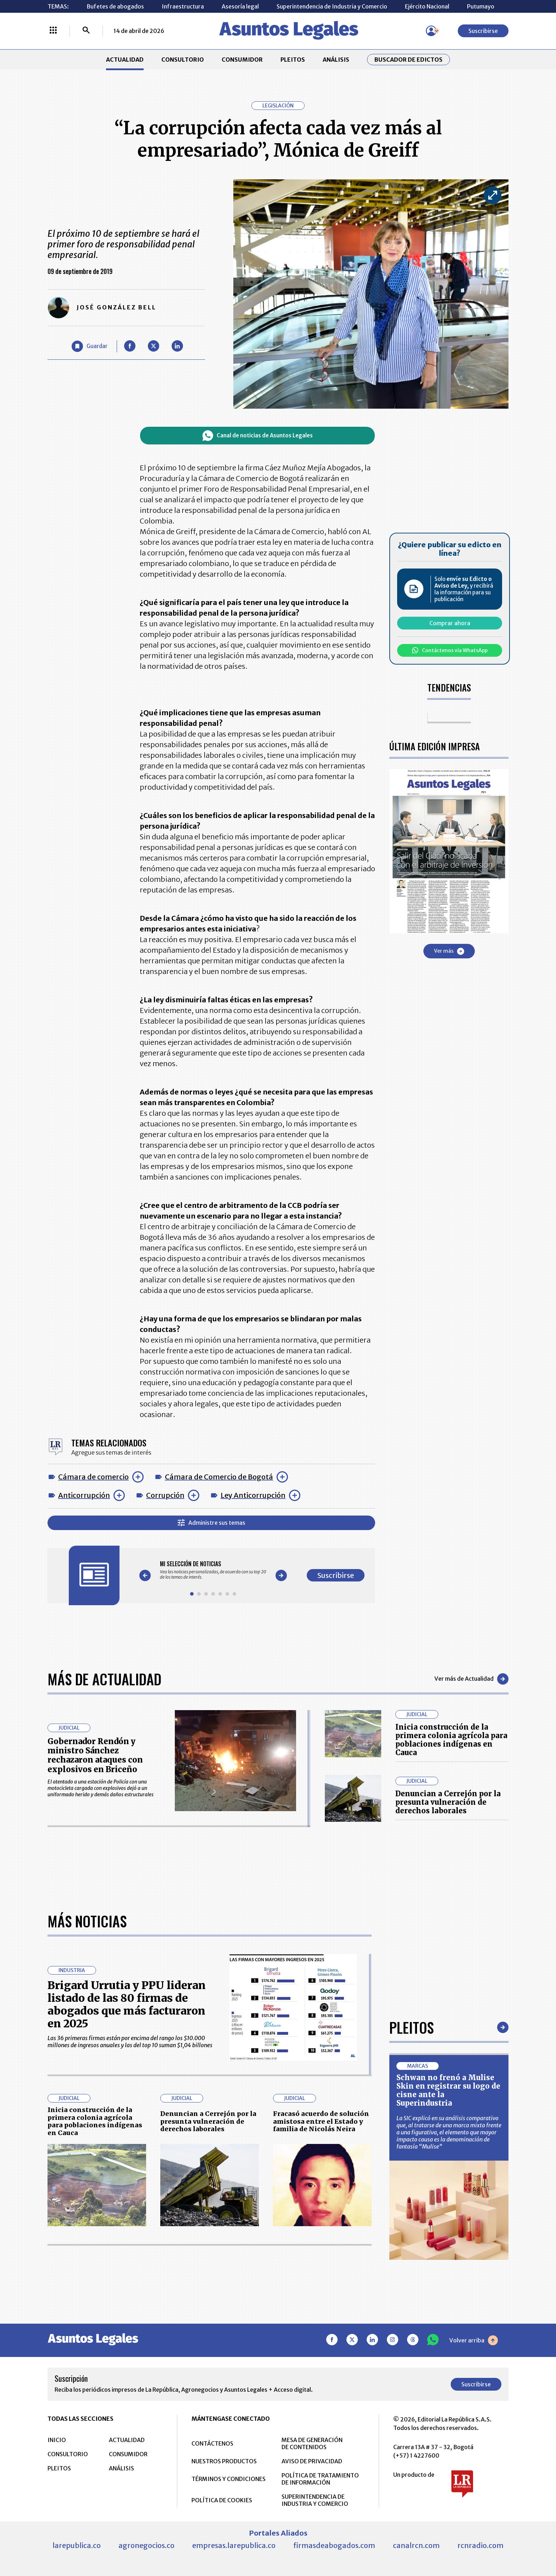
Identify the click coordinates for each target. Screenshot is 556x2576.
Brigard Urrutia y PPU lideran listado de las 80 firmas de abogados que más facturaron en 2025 (127, 2228)
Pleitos (411, 2251)
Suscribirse (483, 30)
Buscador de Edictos (408, 59)
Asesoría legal (240, 6)
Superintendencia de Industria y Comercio (332, 6)
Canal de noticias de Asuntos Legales (257, 435)
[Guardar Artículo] (90, 346)
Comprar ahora (449, 623)
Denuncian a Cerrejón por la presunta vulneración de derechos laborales (448, 1802)
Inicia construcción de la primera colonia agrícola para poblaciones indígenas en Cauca (451, 1740)
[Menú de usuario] (431, 31)
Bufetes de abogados (115, 6)
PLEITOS (292, 59)
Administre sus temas (211, 1523)
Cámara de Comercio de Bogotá (219, 1476)
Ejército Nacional (427, 6)
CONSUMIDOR (242, 59)
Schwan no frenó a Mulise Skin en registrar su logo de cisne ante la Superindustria (448, 2314)
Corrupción (165, 1495)
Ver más (449, 951)
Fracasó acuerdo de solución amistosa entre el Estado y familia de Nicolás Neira (321, 2345)
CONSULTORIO (182, 59)
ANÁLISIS (336, 59)
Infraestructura (183, 6)
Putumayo (480, 6)
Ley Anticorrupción (253, 1495)
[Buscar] (86, 30)
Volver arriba (473, 2564)
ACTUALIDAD (125, 59)
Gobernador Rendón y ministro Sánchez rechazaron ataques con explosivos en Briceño (95, 1755)
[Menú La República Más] (53, 30)
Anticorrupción (84, 1495)
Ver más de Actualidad (471, 1679)
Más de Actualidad (104, 1679)
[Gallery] (213, 1570)
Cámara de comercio (93, 1476)
